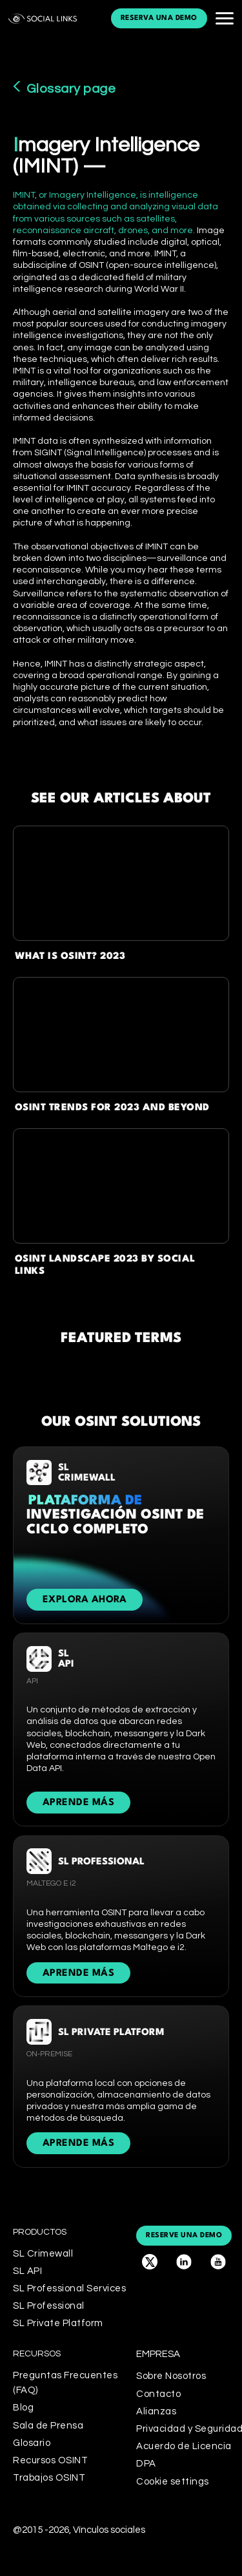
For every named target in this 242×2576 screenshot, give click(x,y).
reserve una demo (184, 2235)
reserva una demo (159, 18)
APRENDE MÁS (79, 1803)
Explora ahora (85, 1600)
